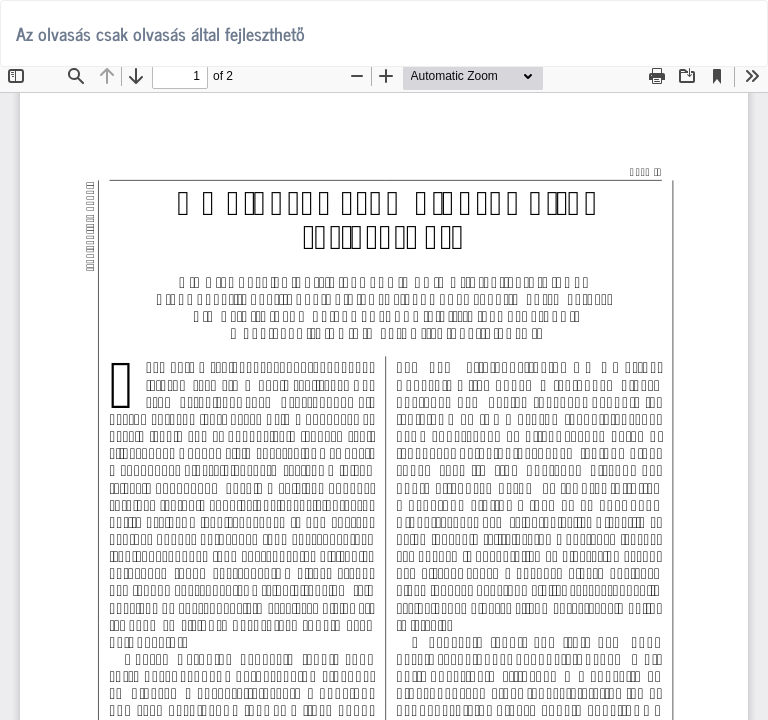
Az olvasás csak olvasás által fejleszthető (160, 33)
